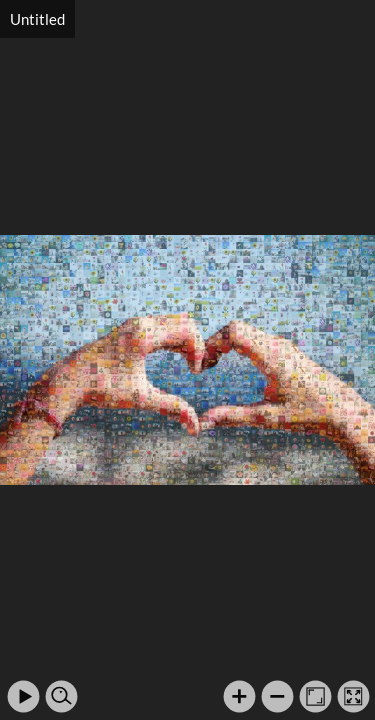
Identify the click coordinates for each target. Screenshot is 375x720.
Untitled (37, 19)
